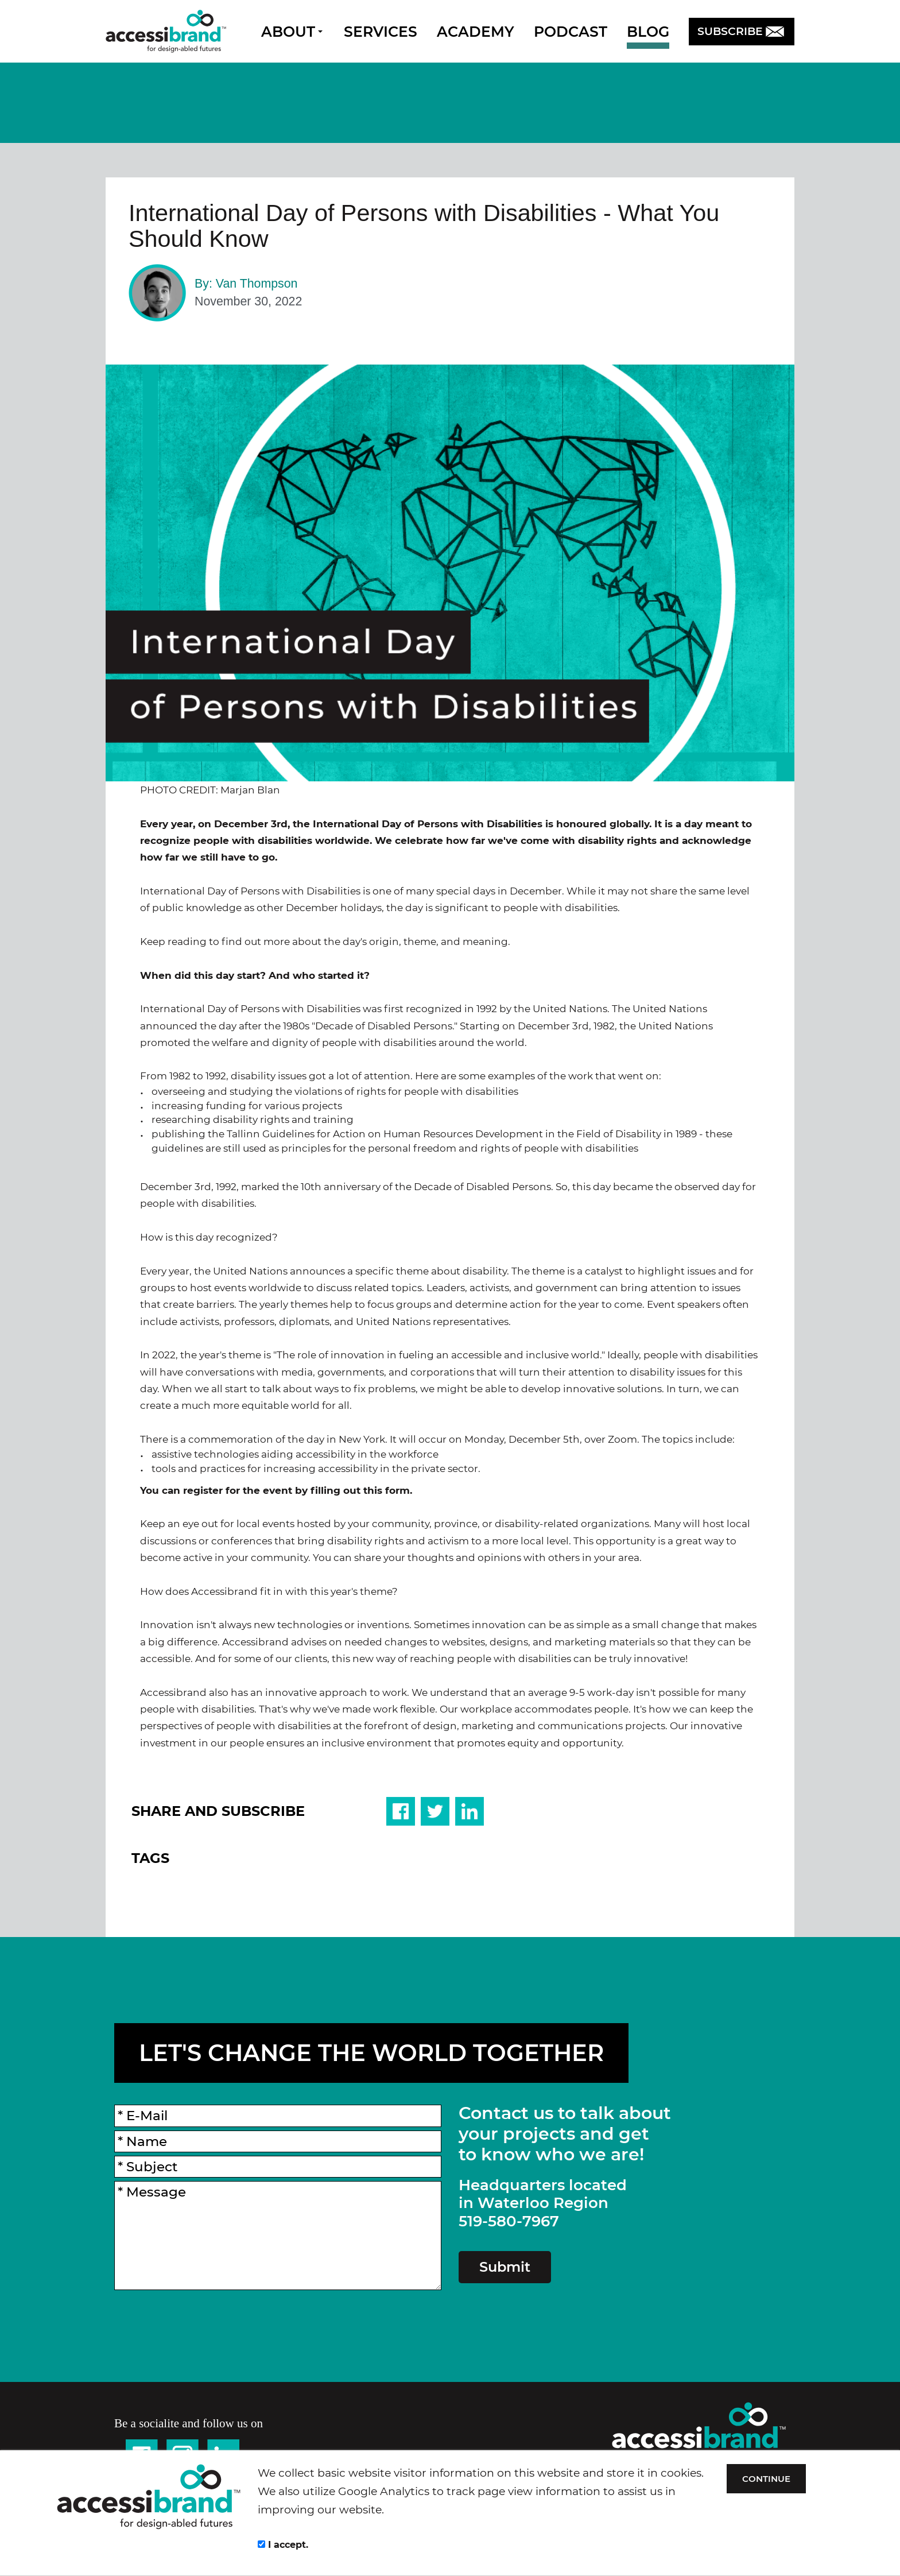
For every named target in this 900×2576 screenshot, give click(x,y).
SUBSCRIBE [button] (741, 31)
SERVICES (380, 31)
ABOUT (292, 31)
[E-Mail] (277, 2115)
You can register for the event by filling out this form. (276, 1490)
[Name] (277, 2141)
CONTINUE (768, 2479)
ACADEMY (475, 31)
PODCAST (570, 31)
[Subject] (277, 2167)
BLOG (648, 31)
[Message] (277, 2235)
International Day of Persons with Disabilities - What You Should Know (424, 226)
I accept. (283, 2544)
